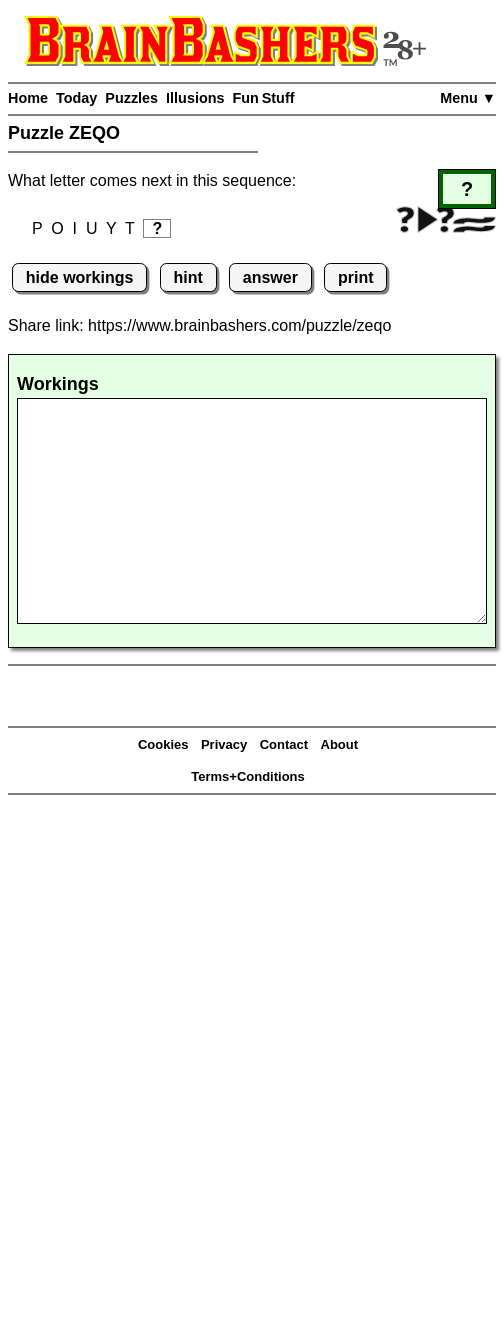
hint (187, 277)
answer (270, 277)
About (340, 744)
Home (28, 98)
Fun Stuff (263, 98)
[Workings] (252, 511)
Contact (284, 744)
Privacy (224, 744)
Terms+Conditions (248, 776)
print (356, 277)
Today (76, 98)
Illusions (195, 98)
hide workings (80, 277)
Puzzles (131, 98)
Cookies (163, 744)
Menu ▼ (468, 98)
